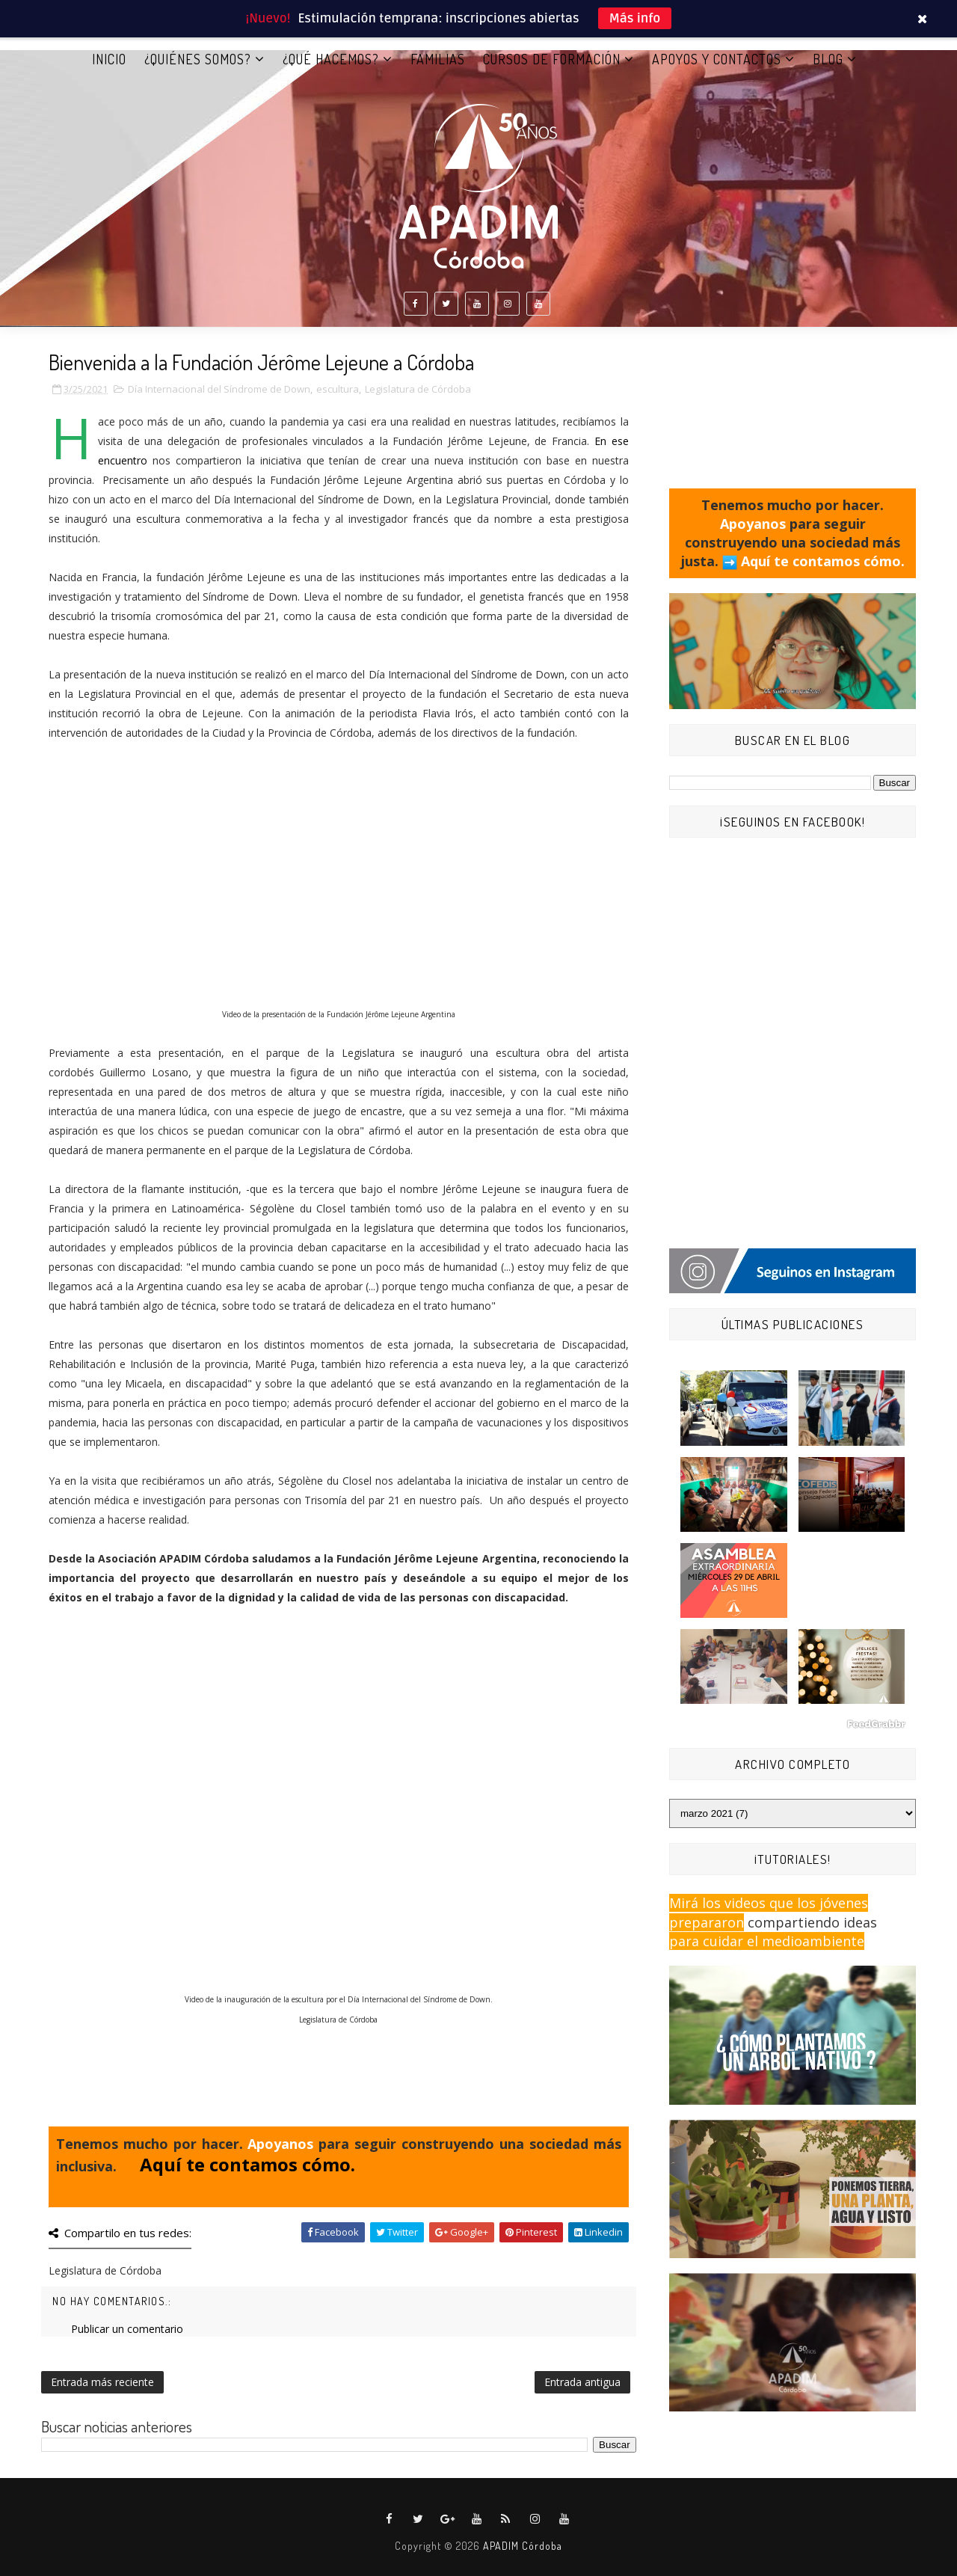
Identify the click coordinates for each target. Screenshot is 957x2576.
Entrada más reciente (102, 2382)
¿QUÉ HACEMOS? (331, 59)
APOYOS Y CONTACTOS (716, 59)
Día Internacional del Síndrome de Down (219, 389)
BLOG (828, 59)
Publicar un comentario (127, 2329)
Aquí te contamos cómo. (247, 2164)
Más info (635, 18)
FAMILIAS (437, 59)
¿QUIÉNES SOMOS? (197, 59)
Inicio (109, 59)
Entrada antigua (582, 2382)
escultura (337, 389)
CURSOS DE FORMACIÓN (552, 59)
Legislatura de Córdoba (418, 389)
